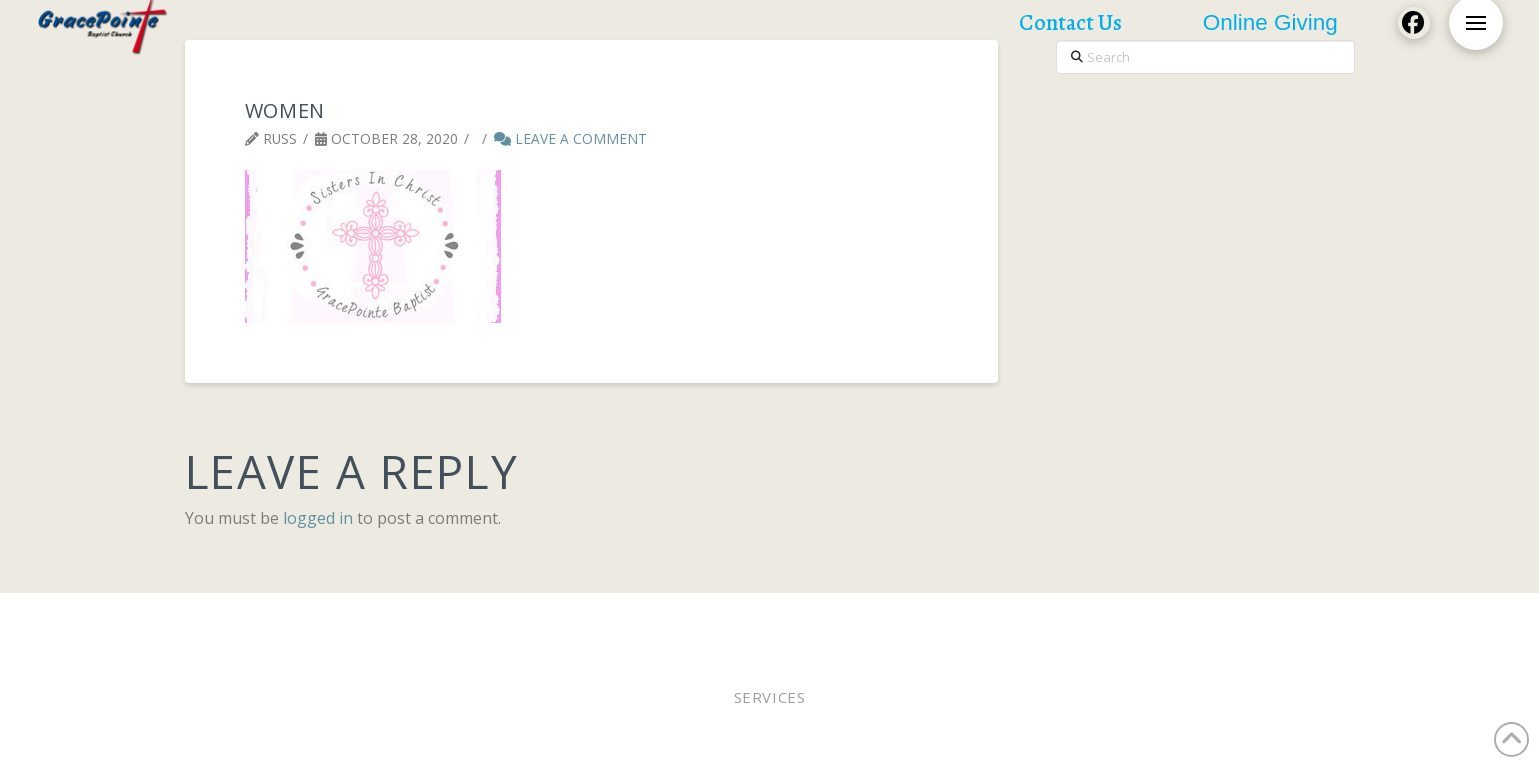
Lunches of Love (1027, 619)
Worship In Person (332, 619)
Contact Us (1288, 619)
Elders (683, 619)
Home (229, 619)
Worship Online (475, 619)
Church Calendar (1167, 619)
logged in (318, 518)
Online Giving (773, 619)
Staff (856, 619)
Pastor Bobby (596, 619)
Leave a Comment (570, 138)
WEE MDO (920, 619)
